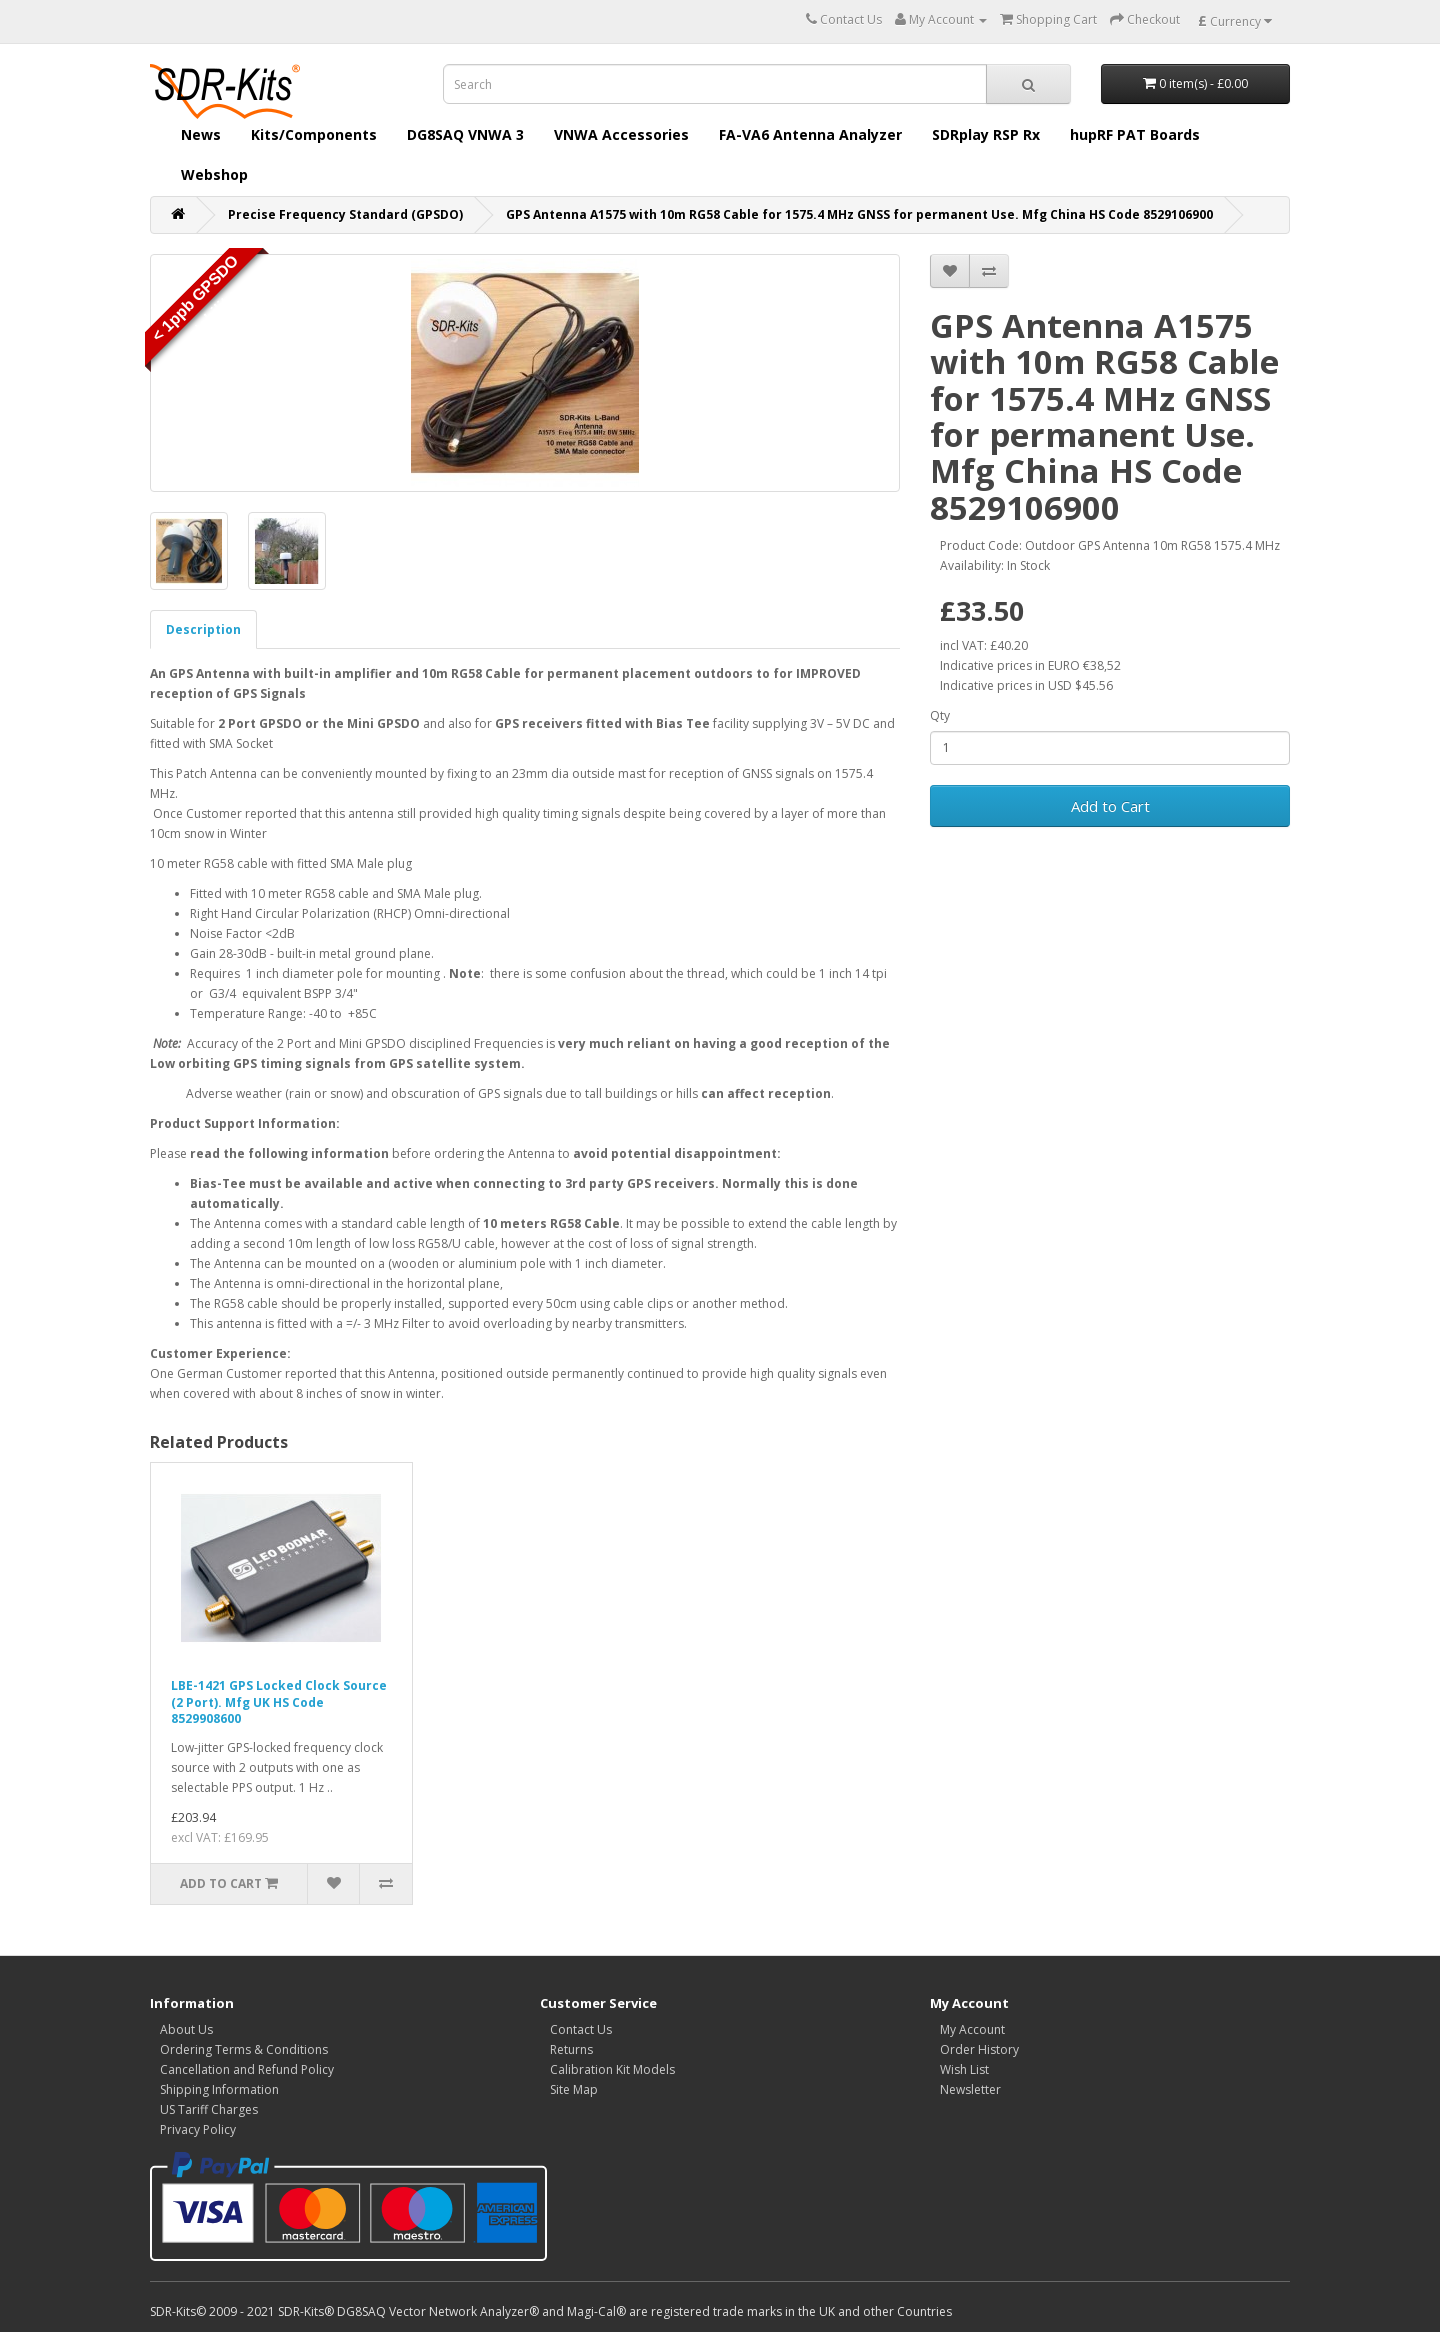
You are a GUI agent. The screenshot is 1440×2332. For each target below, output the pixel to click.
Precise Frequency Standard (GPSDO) (345, 214)
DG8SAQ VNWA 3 (465, 134)
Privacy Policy (198, 2129)
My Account (972, 2029)
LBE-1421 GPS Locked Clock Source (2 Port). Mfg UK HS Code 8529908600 (279, 1702)
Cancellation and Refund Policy (247, 2069)
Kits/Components (314, 134)
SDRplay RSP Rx (986, 134)
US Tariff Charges (209, 2109)
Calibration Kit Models (612, 2069)
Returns (571, 2049)
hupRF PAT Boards (1135, 134)
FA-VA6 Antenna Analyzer (810, 134)
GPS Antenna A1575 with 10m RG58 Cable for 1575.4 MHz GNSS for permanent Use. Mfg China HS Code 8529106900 (859, 214)
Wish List (964, 2069)
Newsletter (970, 2089)
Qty (940, 715)
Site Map (574, 2089)
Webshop (214, 174)
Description (203, 629)
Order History (979, 2049)
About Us (186, 2029)
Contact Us (581, 2029)
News (201, 134)
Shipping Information (219, 2089)
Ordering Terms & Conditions (244, 2049)
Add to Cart (1110, 806)
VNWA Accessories (621, 134)
